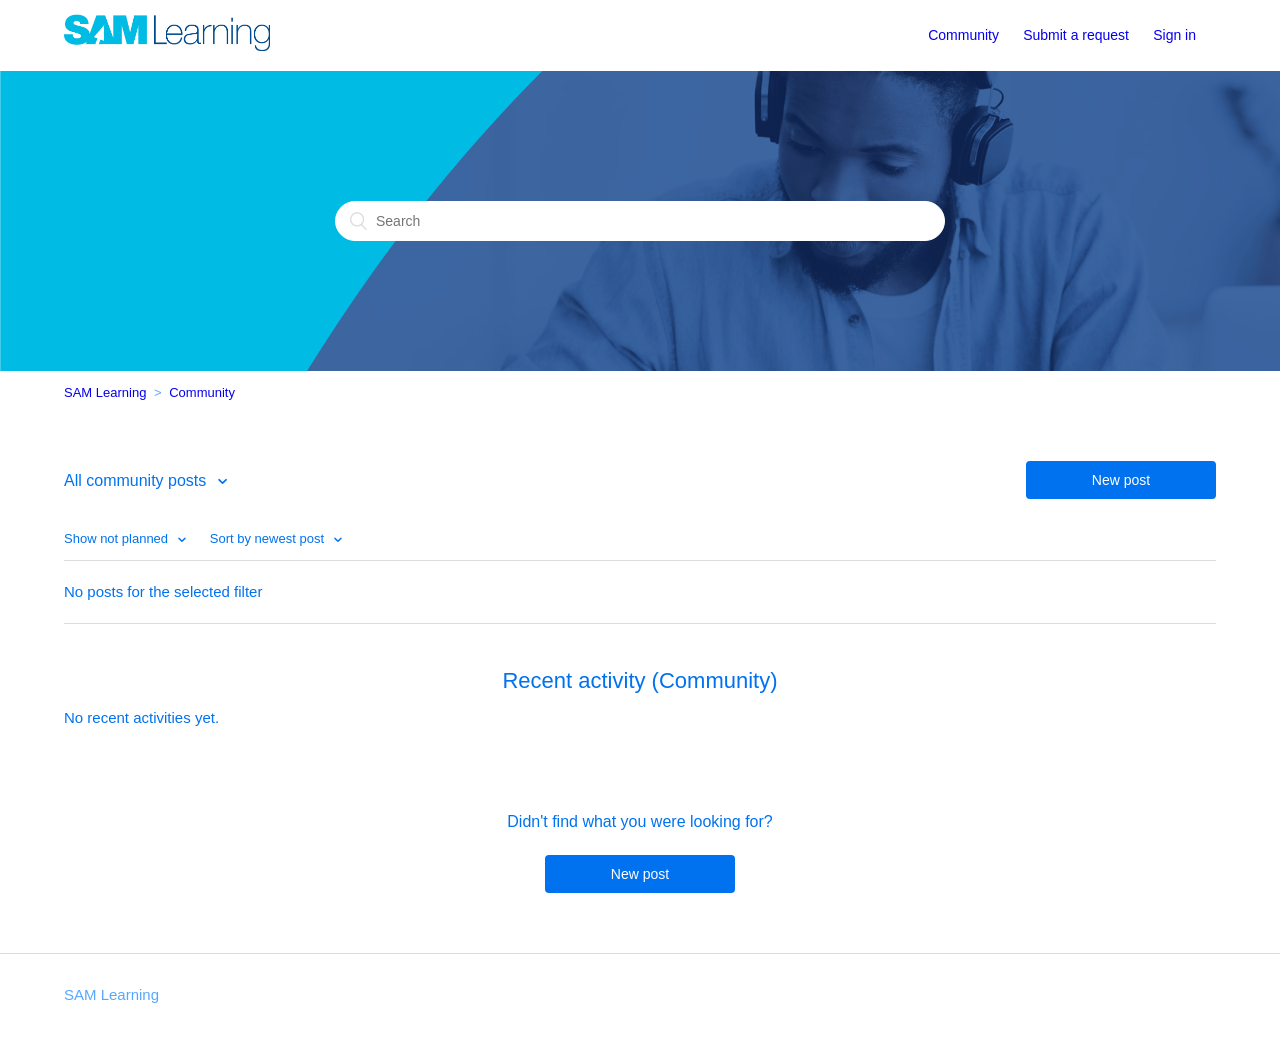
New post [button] (1121, 480)
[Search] (640, 221)
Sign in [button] (1174, 35)
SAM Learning (105, 392)
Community (963, 35)
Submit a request (1076, 35)
